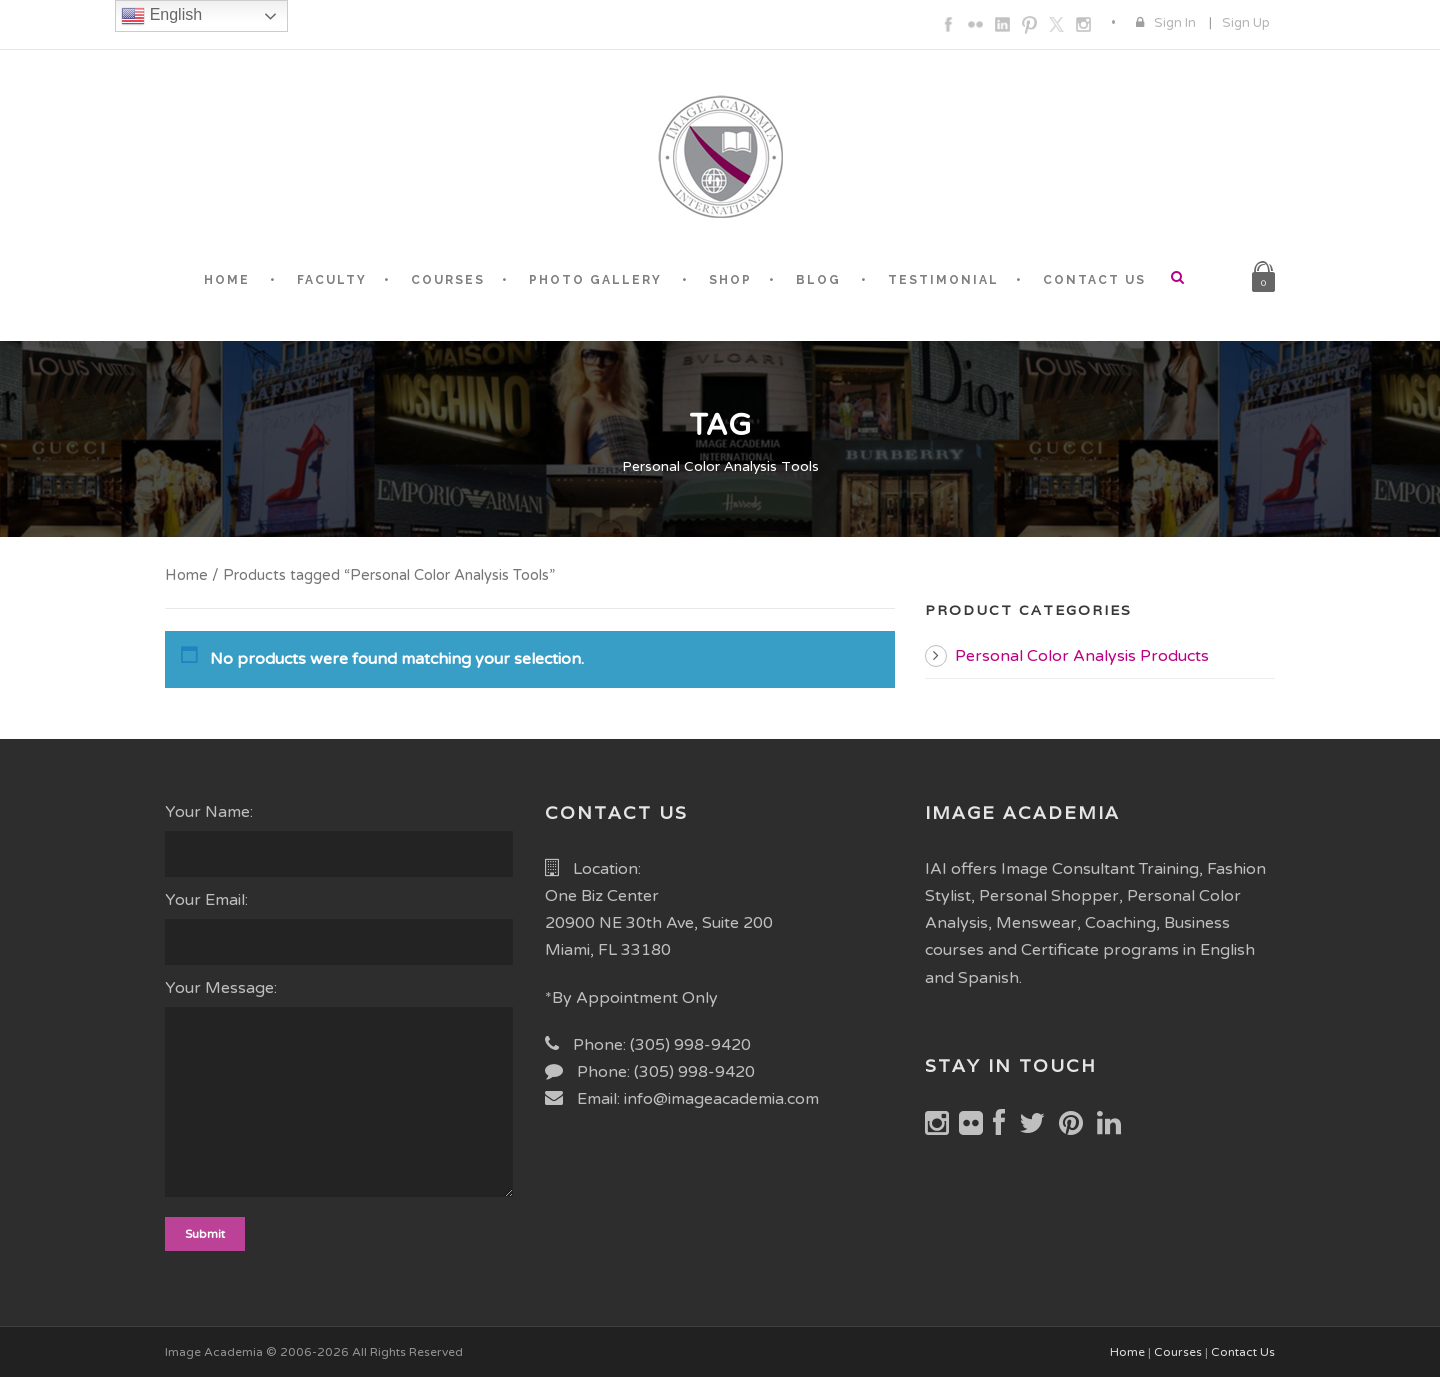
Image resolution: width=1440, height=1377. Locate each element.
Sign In (1175, 23)
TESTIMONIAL (943, 280)
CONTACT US (1094, 280)
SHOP (730, 280)
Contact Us (1243, 1352)
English (161, 16)
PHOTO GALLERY (595, 280)
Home (186, 575)
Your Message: (340, 1092)
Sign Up (1246, 23)
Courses (1178, 1352)
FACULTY (332, 280)
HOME (227, 280)
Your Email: (340, 927)
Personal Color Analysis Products (1082, 656)
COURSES (448, 280)
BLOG (818, 280)
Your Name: (340, 839)
